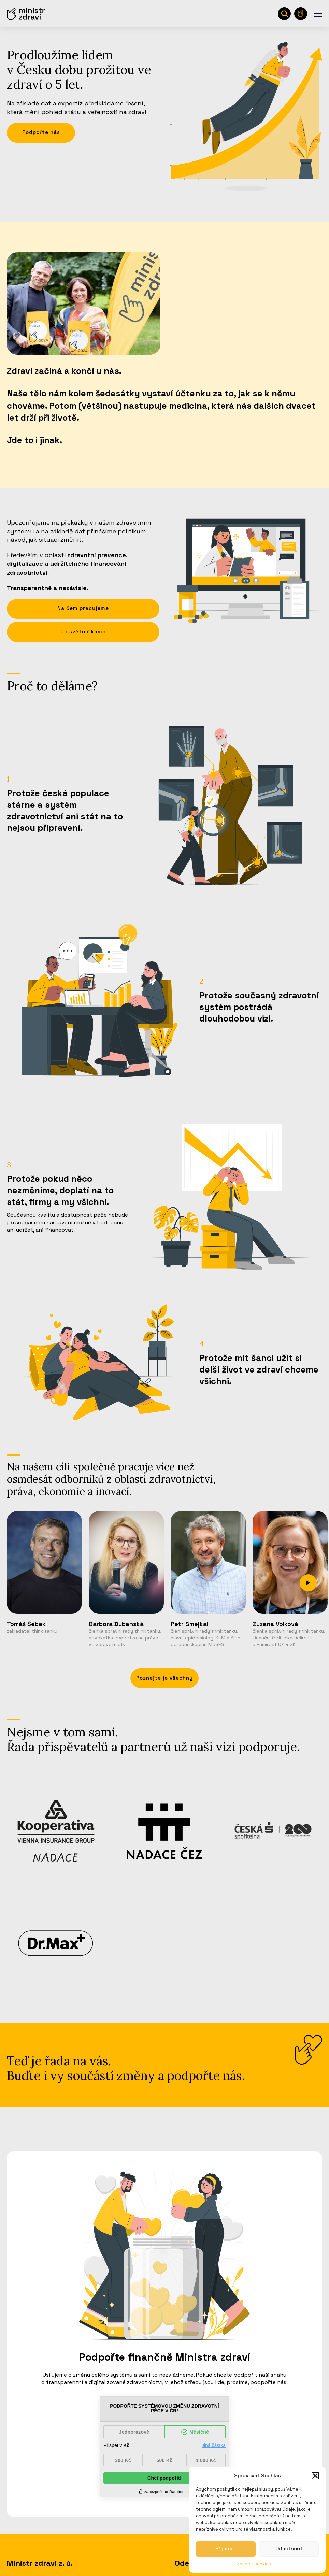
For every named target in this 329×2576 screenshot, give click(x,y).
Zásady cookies (254, 2564)
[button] (315, 2475)
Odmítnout (289, 2548)
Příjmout (226, 2548)
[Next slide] (308, 1582)
